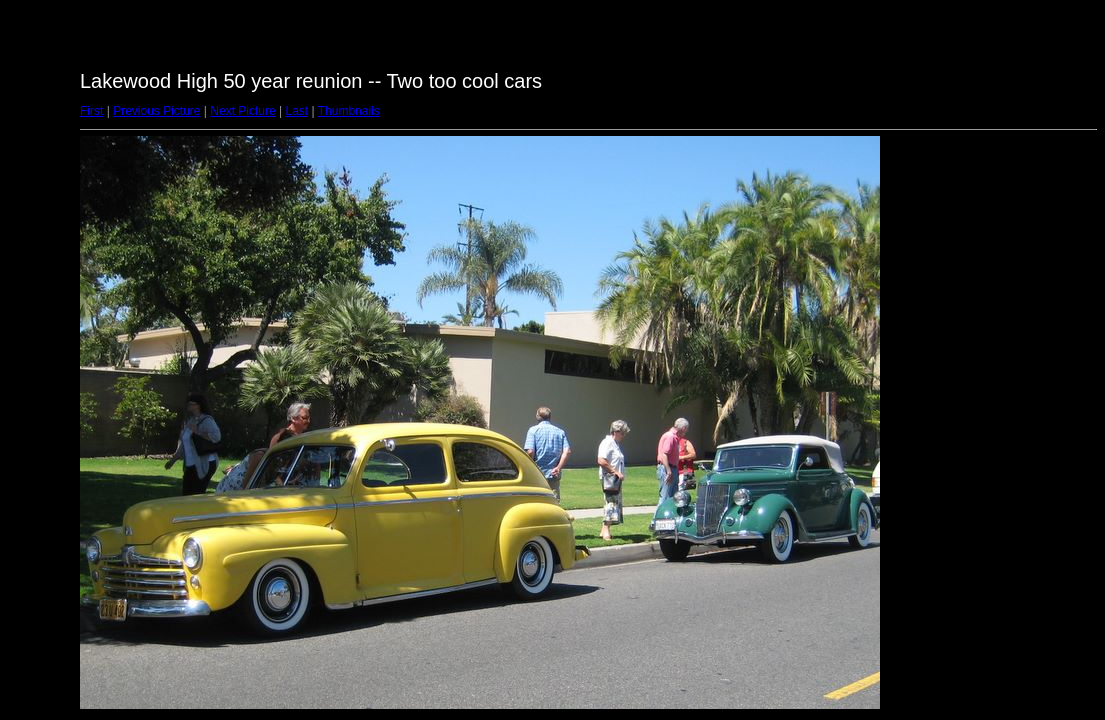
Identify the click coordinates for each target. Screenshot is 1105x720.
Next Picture (242, 111)
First (91, 111)
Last (296, 111)
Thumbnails (349, 111)
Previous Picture (156, 111)
